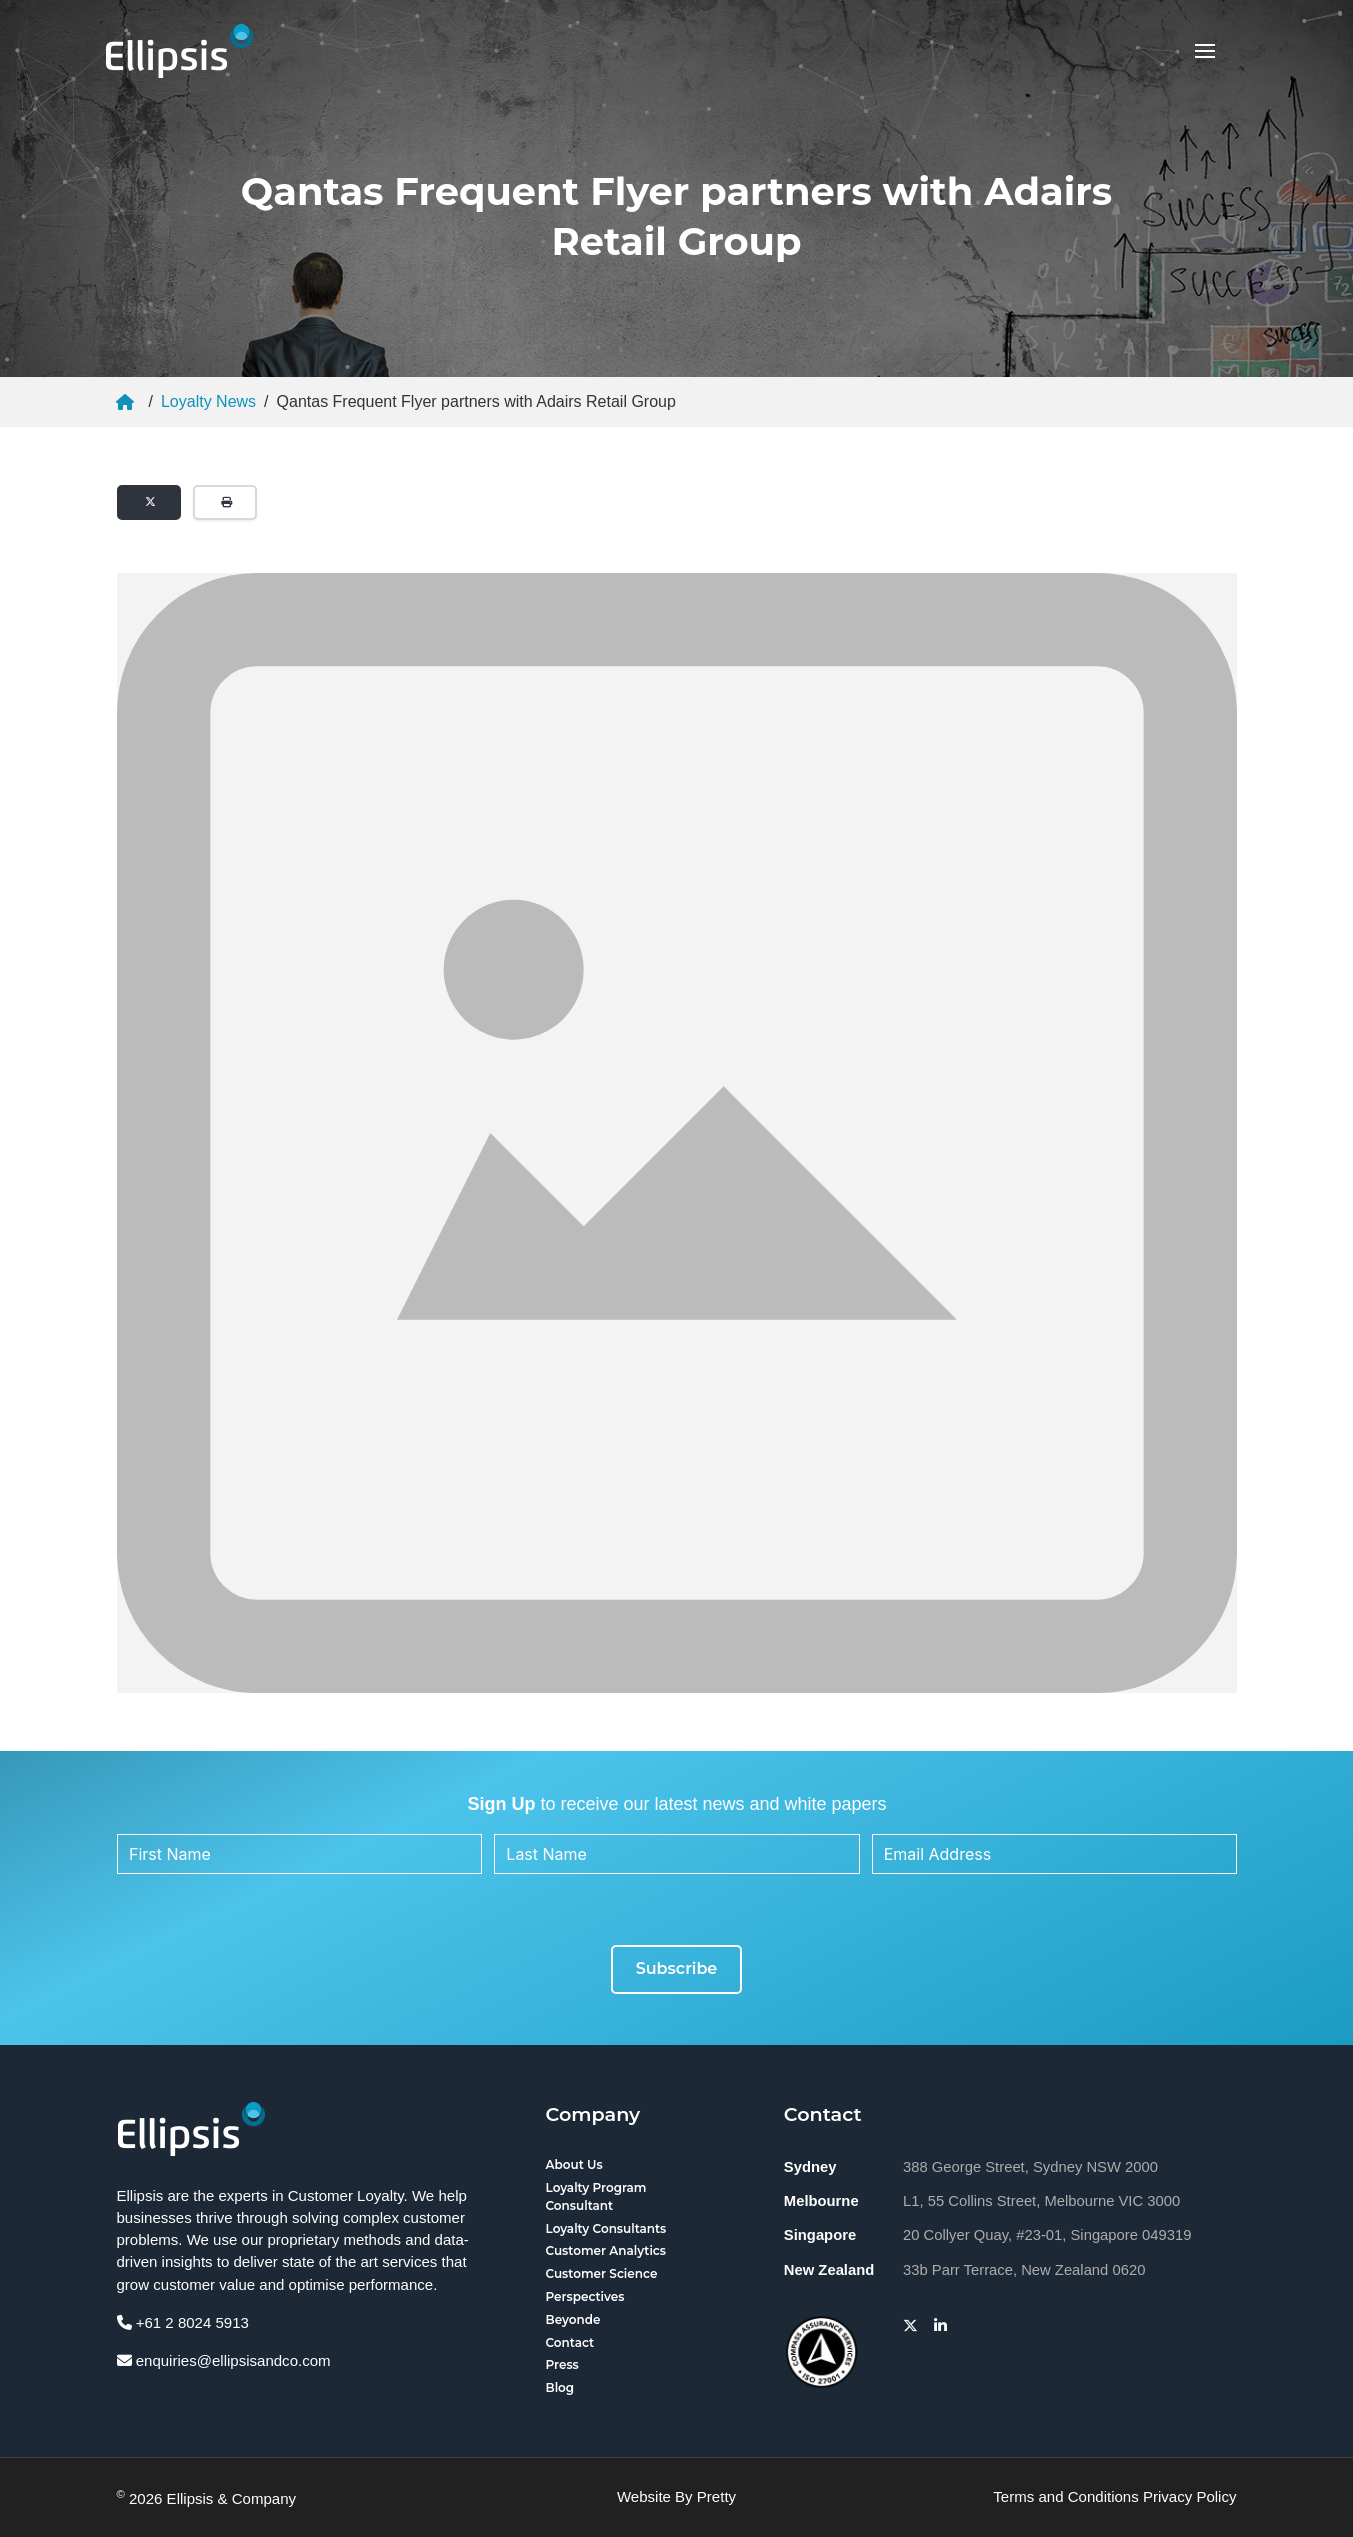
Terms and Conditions (1065, 2496)
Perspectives (585, 2296)
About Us (574, 2164)
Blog (560, 2387)
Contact (570, 2342)
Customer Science (602, 2273)
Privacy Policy (1190, 2496)
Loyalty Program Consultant (596, 2196)
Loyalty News (208, 401)
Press (562, 2364)
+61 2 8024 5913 (183, 2322)
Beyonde (573, 2319)
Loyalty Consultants (606, 2228)
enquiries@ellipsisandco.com (224, 2360)
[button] (1205, 51)
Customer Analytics (606, 2250)
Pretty (716, 2496)
